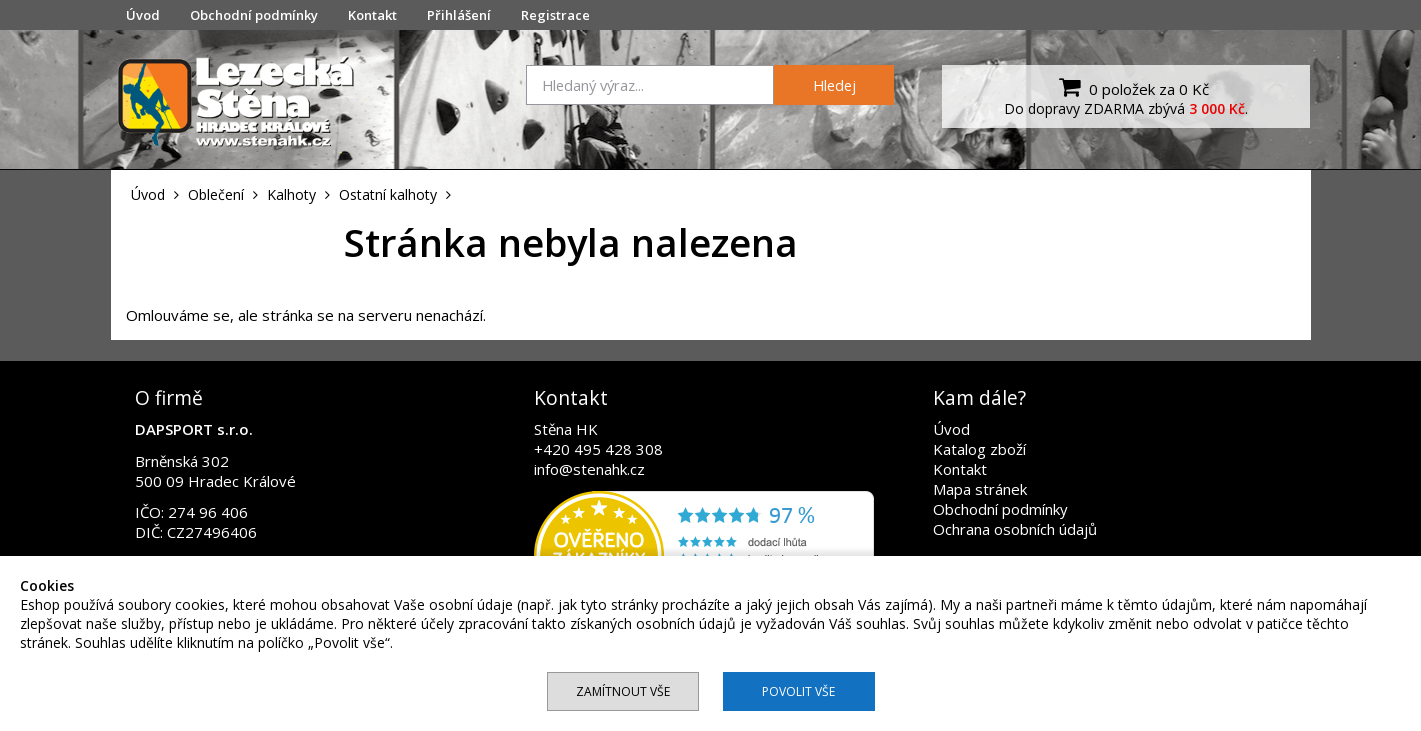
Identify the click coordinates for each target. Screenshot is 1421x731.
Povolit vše (798, 691)
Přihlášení (459, 15)
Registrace (555, 15)
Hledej (834, 85)
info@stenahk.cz (589, 469)
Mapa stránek (980, 489)
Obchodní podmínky (254, 15)
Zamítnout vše (623, 691)
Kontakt (372, 15)
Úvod (143, 15)
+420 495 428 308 (598, 449)
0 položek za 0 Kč (1131, 87)
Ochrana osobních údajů (1015, 529)
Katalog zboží (979, 449)
